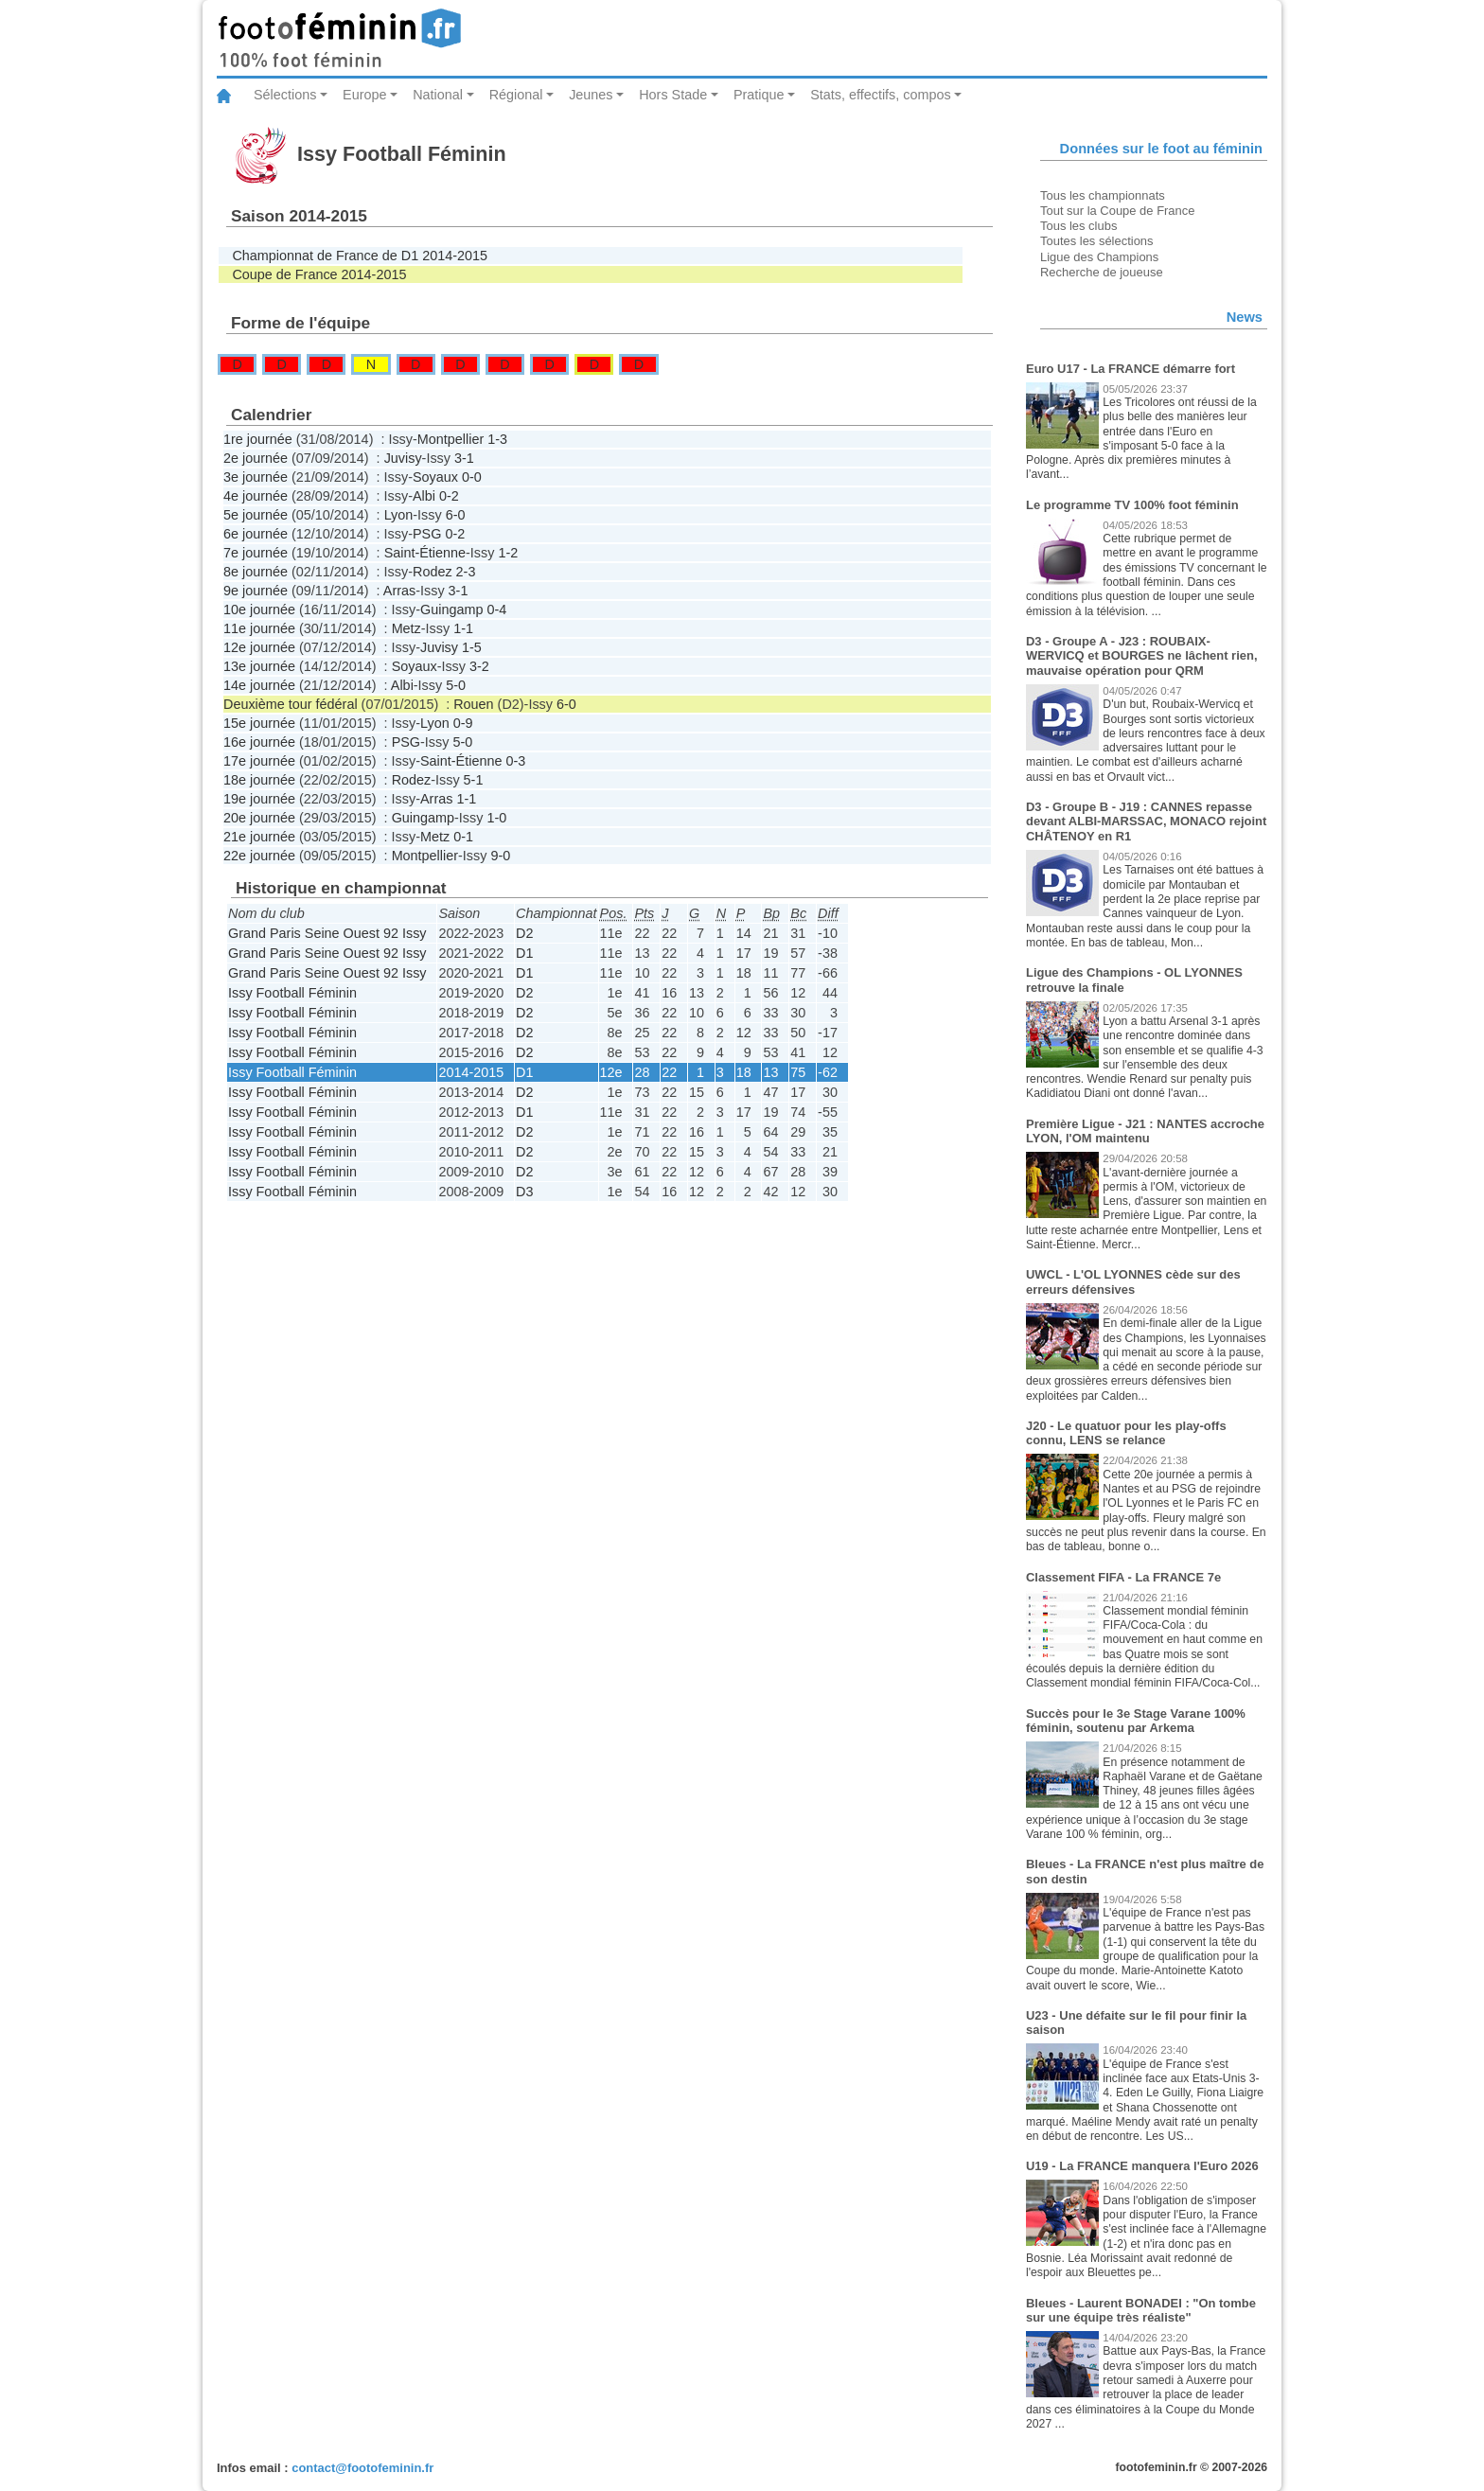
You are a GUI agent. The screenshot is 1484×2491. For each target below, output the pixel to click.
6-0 (456, 514)
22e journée (259, 855)
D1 (524, 953)
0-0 (472, 477)
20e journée (259, 817)
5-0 (456, 685)
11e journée (259, 628)
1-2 (508, 552)
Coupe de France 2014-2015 (319, 274)
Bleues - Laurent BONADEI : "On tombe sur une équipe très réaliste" (1141, 2310)
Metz (406, 628)
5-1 (474, 779)
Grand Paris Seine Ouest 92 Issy (327, 933)
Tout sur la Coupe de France (1117, 210)
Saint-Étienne (425, 552)
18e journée (259, 779)
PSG (427, 533)
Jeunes (590, 94)
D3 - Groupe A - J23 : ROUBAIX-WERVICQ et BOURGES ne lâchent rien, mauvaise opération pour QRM (1141, 656)
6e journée (255, 533)
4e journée (255, 496)
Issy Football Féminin (292, 992)
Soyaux (435, 477)
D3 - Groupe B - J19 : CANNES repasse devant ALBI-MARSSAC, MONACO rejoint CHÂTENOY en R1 (1146, 821)
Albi (424, 496)
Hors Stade (673, 94)
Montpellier (450, 439)
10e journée (259, 609)
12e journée (259, 647)
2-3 (466, 571)
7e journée (255, 552)
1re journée (257, 439)
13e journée (259, 666)
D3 (524, 1191)
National (438, 94)
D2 (524, 933)
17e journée (259, 760)
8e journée (255, 571)
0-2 (449, 496)
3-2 (479, 666)
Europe (364, 94)
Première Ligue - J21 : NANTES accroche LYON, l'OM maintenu (1145, 1131)
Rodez (432, 571)
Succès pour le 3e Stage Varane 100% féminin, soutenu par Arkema (1136, 1721)
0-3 (515, 760)
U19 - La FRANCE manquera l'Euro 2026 (1142, 2166)
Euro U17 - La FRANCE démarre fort (1130, 369)
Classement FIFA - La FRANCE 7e (1123, 1577)
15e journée (259, 723)
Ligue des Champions (1099, 257)
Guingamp (451, 609)
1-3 (497, 439)
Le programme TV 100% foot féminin (1132, 505)
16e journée (259, 742)
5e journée (255, 514)
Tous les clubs (1078, 226)
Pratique (759, 94)
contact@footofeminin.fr (362, 2468)
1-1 (463, 628)
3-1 (464, 458)
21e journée (259, 836)
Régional (516, 94)
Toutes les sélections (1097, 241)
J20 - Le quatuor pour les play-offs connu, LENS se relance (1126, 1433)
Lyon (399, 514)
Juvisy (403, 458)
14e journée (259, 685)
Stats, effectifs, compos (880, 94)
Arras (399, 590)
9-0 (500, 855)
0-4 (496, 609)
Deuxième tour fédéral (290, 704)
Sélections (285, 94)
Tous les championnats (1102, 195)
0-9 (463, 723)
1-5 (472, 647)
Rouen (473, 704)
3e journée (255, 477)
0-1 (463, 836)
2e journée (255, 458)
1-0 (496, 817)
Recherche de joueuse (1101, 272)
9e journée (255, 590)
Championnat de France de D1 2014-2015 (359, 255)
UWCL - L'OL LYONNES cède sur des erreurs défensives (1133, 1282)
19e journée (259, 798)
